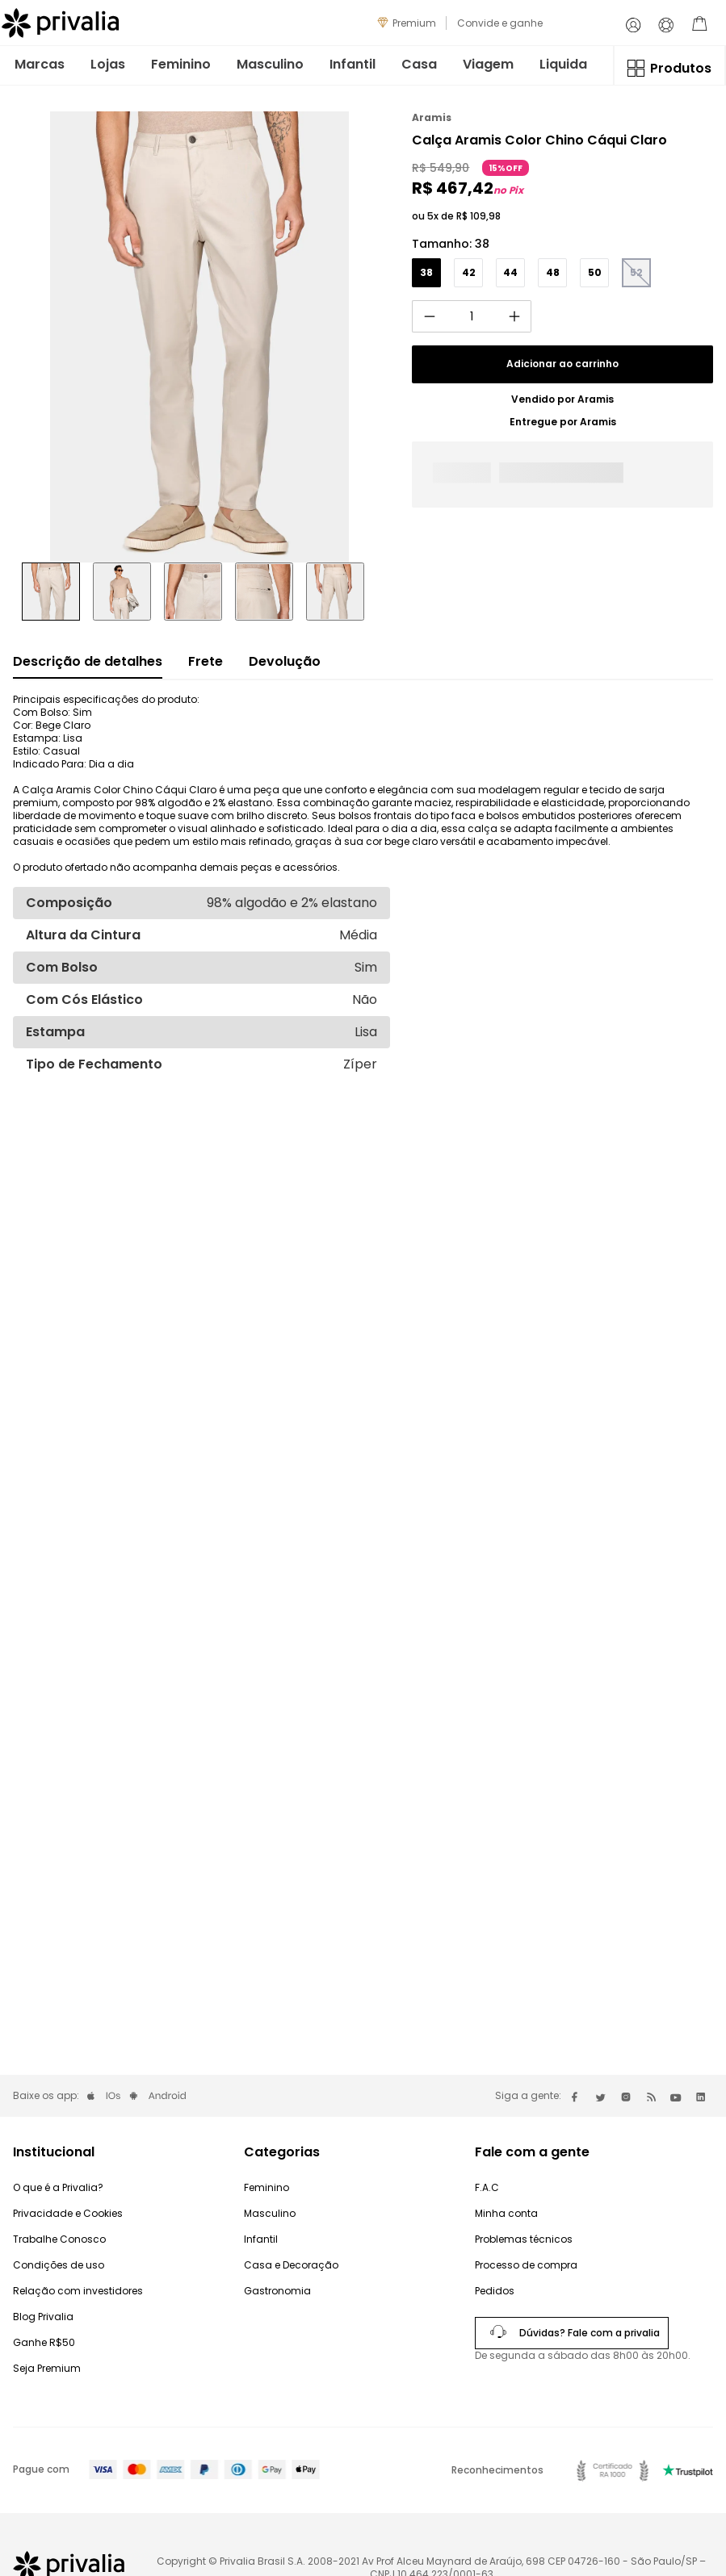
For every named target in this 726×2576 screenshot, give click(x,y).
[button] (426, 272)
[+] (514, 316)
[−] (429, 316)
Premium (414, 23)
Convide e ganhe (500, 23)
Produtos (680, 68)
